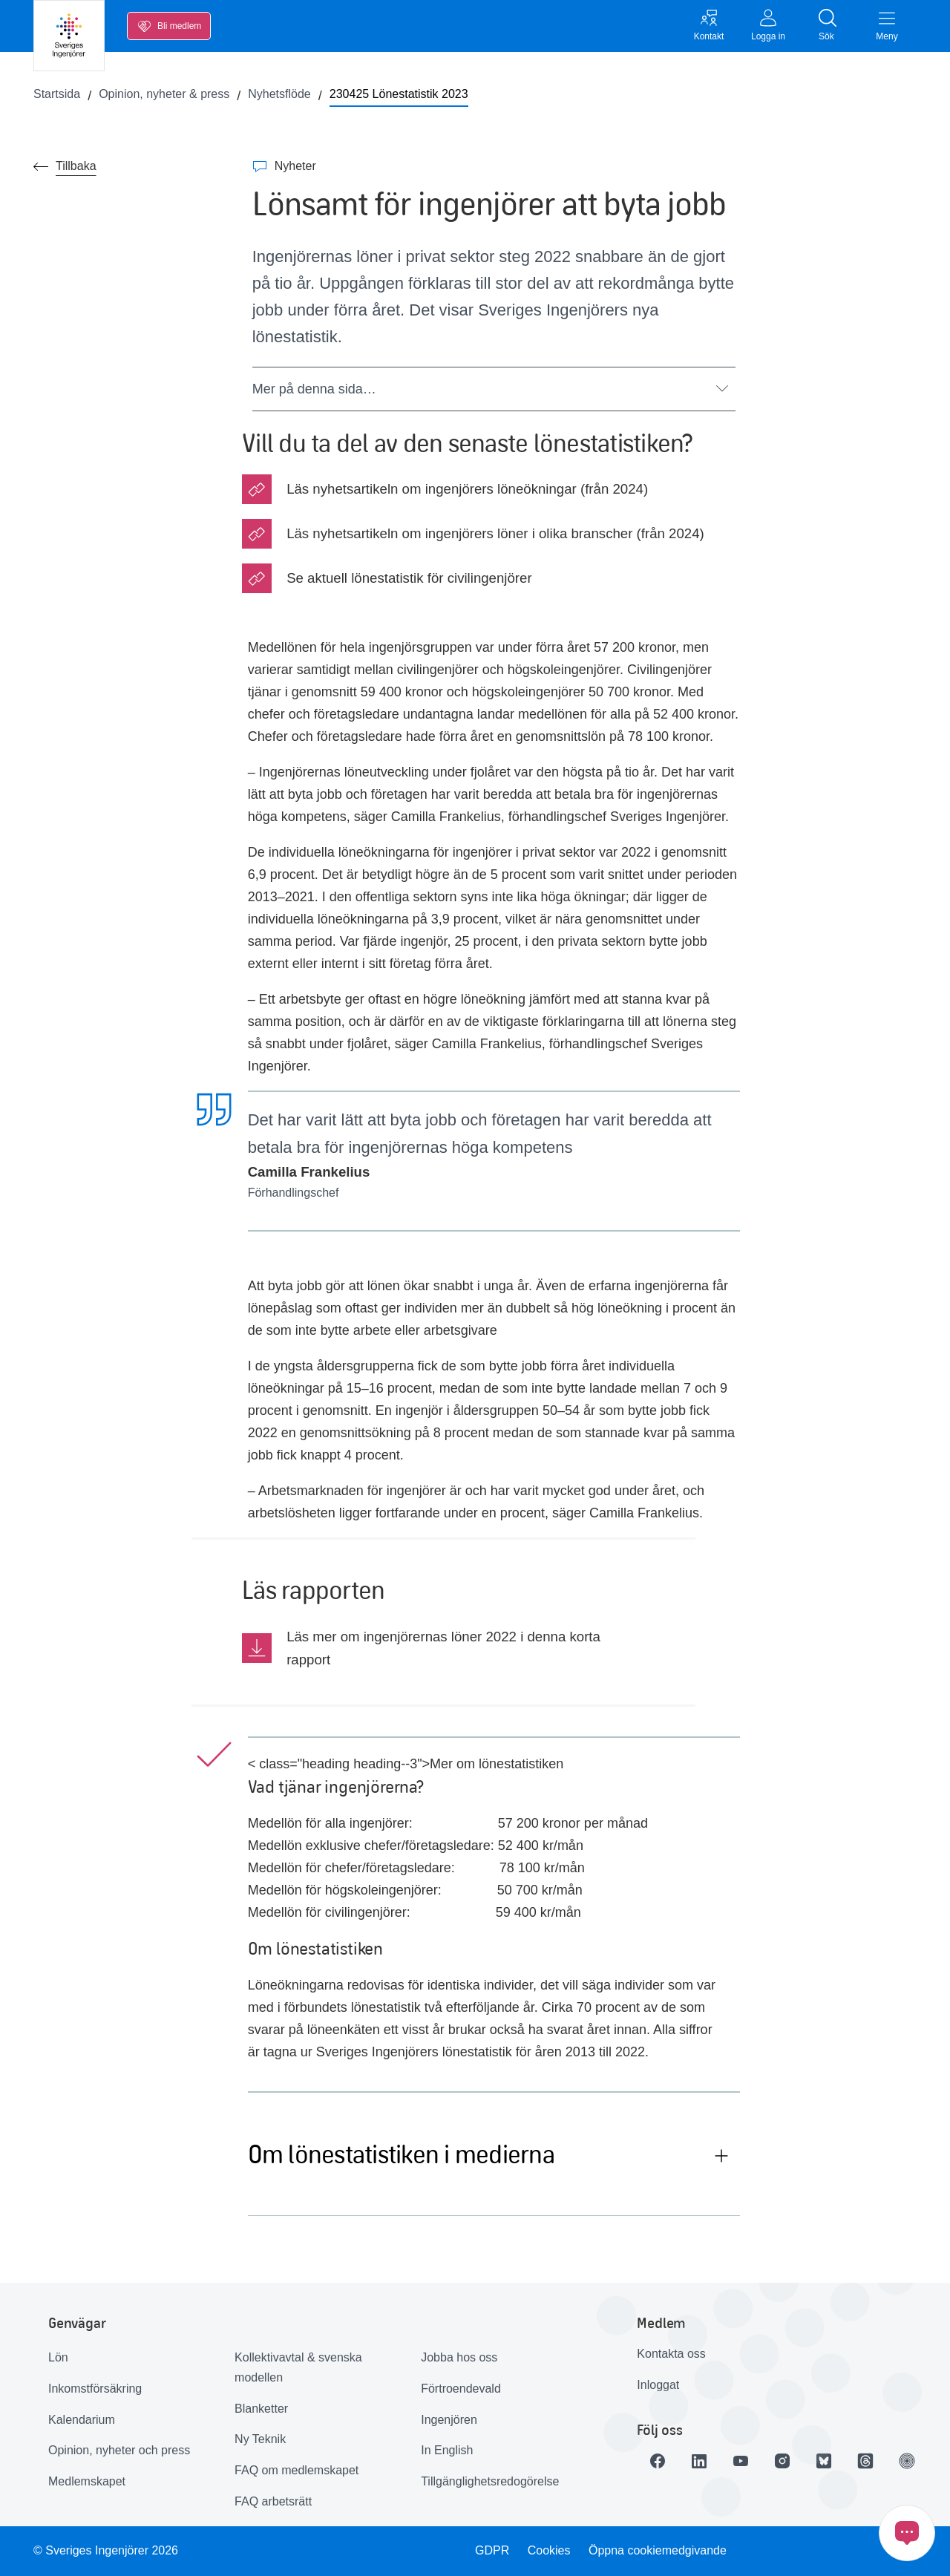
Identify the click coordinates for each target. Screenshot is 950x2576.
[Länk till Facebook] (658, 2461)
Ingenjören (449, 2419)
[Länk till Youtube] (741, 2461)
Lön (58, 2357)
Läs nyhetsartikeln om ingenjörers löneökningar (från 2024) (467, 489)
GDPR (492, 2550)
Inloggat (658, 2385)
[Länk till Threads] (865, 2461)
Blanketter (261, 2408)
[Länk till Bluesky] (824, 2461)
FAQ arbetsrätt (273, 2501)
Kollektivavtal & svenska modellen (298, 2367)
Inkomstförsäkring (95, 2388)
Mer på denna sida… (490, 389)
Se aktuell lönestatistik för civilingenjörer (409, 578)
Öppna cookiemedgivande (658, 2550)
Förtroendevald (461, 2388)
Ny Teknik (260, 2439)
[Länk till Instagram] (782, 2461)
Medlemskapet (86, 2481)
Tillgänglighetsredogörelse (490, 2481)
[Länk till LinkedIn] (699, 2461)
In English (447, 2450)
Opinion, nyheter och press (119, 2450)
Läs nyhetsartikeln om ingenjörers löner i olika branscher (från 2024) (495, 533)
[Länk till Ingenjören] (907, 2461)
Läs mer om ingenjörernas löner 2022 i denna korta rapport (443, 1648)
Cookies (549, 2550)
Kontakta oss (671, 2353)
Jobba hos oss (459, 2357)
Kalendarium (81, 2419)
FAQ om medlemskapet (296, 2470)
